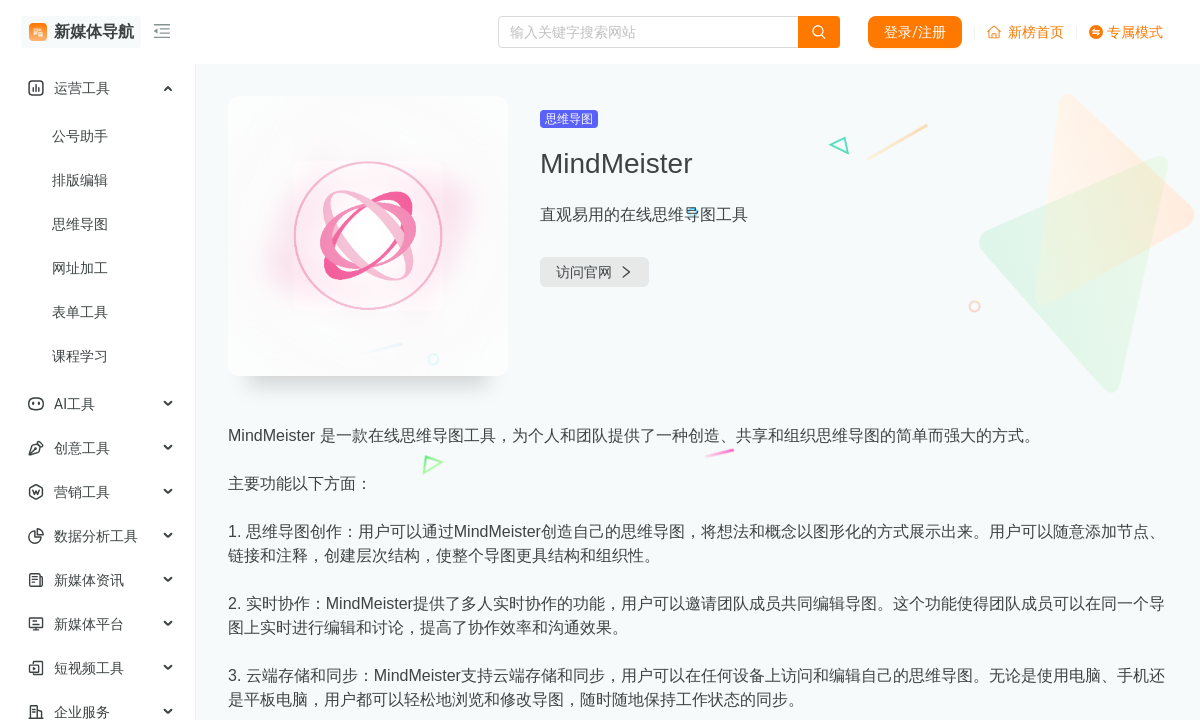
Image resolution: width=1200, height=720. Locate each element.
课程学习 (80, 356)
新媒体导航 (81, 32)
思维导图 (80, 224)
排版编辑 (80, 180)
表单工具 (80, 312)
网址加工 (80, 268)
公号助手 (80, 136)
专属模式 (1126, 32)
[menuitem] (97, 88)
